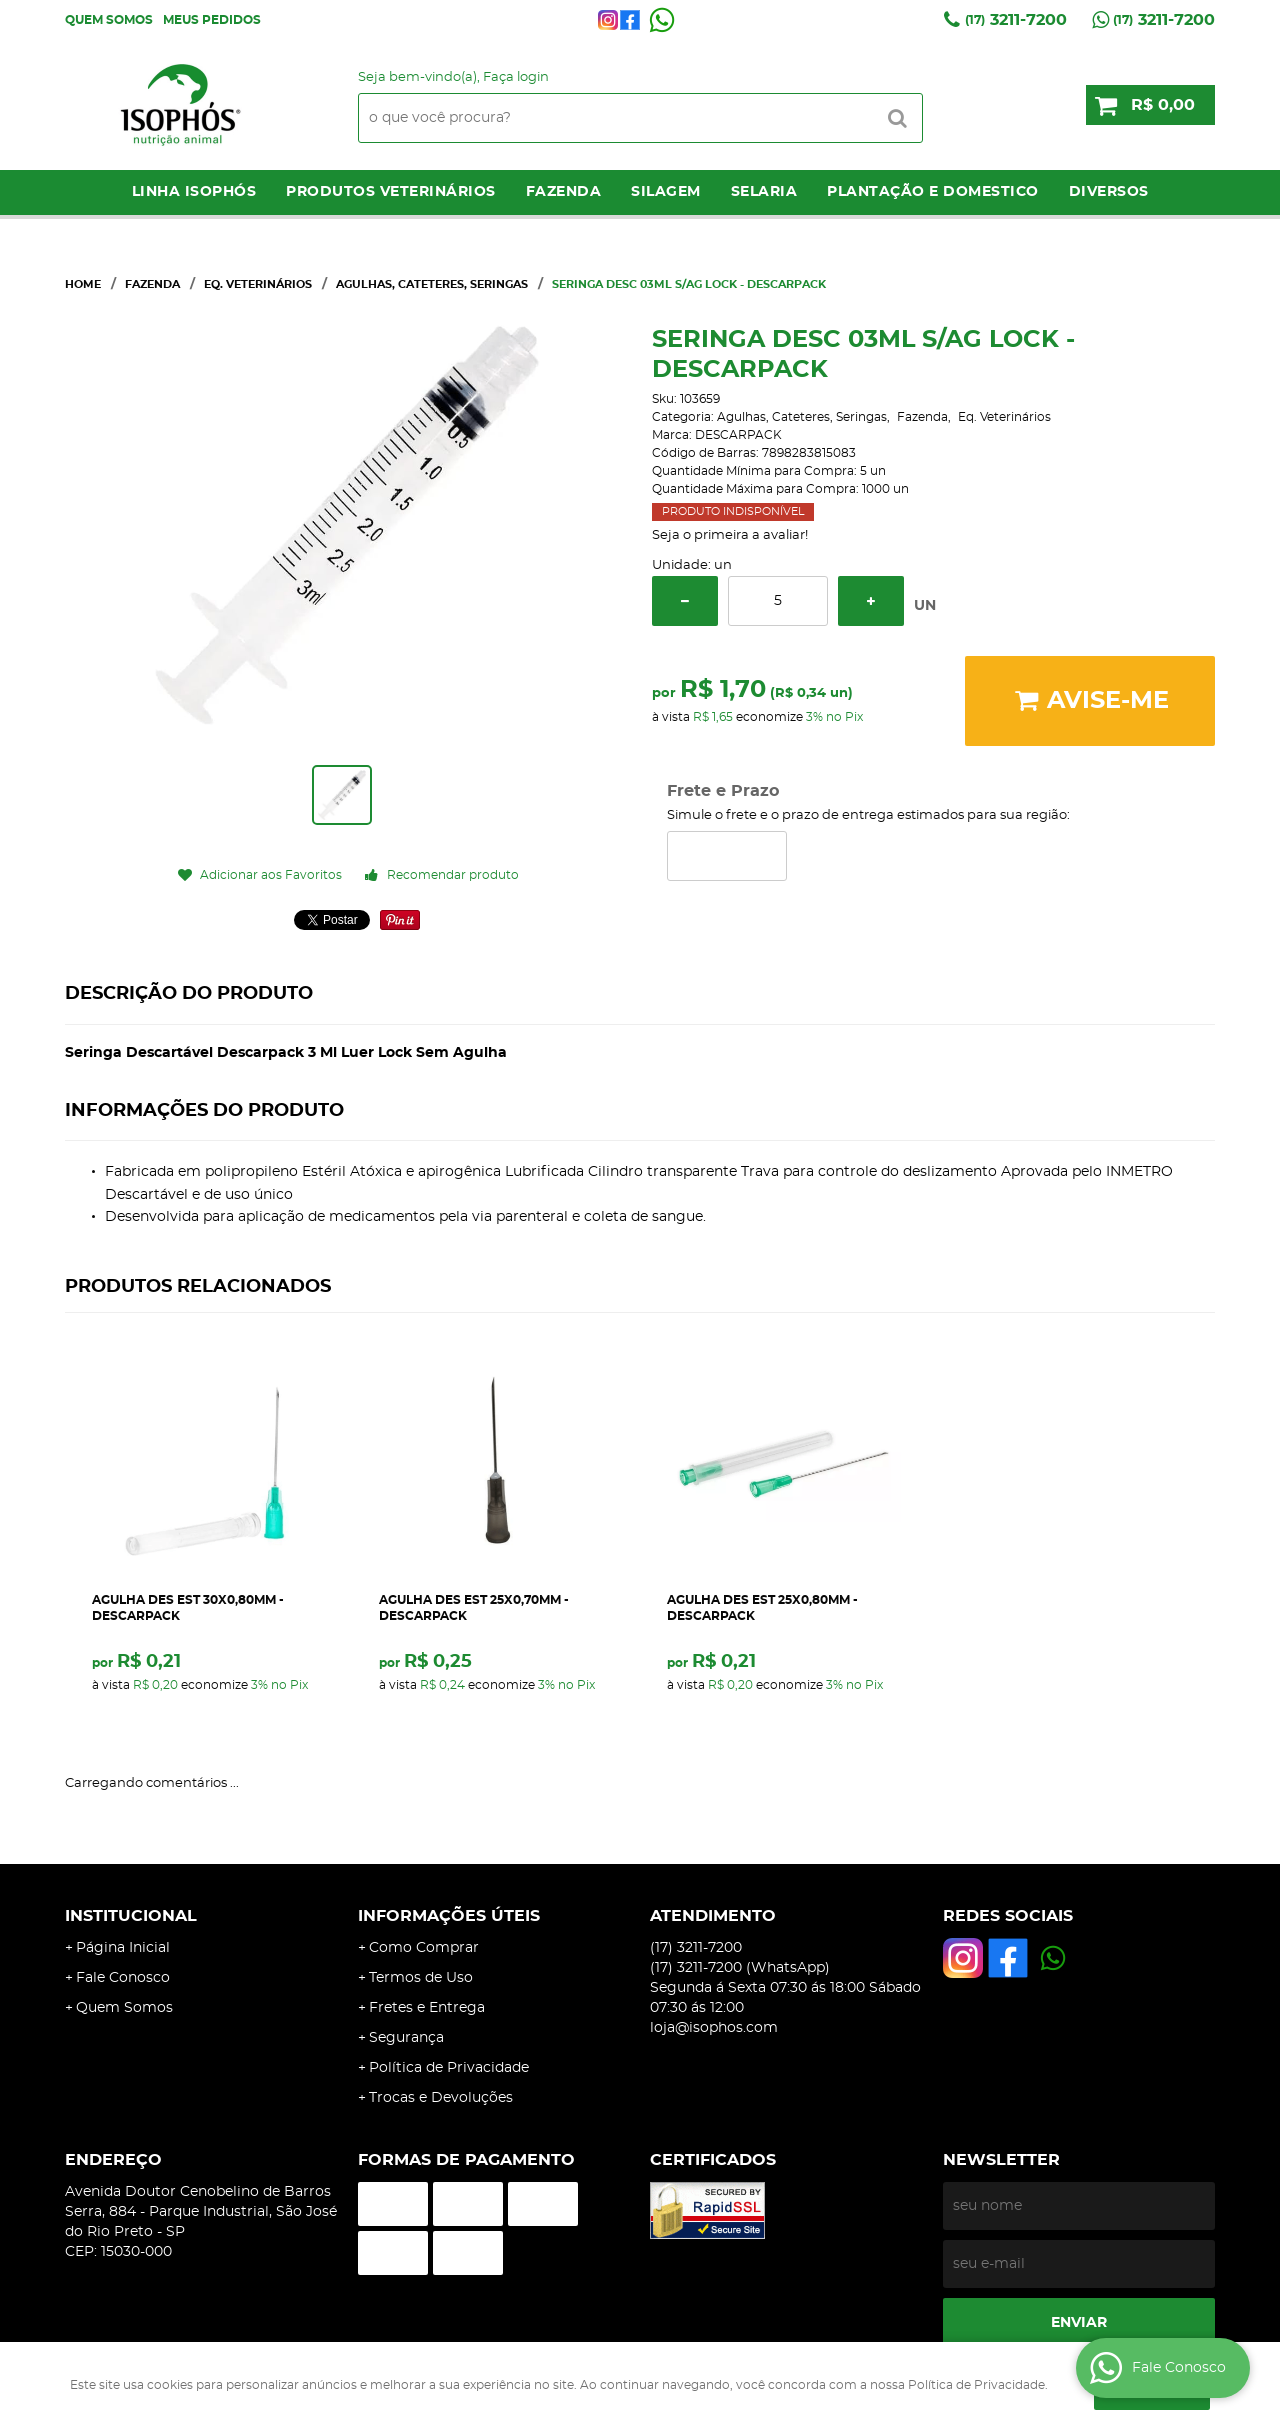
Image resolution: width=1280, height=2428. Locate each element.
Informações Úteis (449, 1916)
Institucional (131, 1916)
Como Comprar (424, 1948)
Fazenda (564, 192)
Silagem (666, 192)
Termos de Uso (421, 1978)
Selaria (764, 192)
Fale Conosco (123, 1978)
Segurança (406, 2038)
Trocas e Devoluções (441, 2098)
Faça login (516, 77)
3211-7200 (1016, 20)
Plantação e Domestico (933, 192)
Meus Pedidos (212, 20)
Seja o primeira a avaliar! (730, 535)
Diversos (1109, 192)
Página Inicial (123, 1948)
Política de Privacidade (449, 2068)
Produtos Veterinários (391, 192)
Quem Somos (109, 20)
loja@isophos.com (714, 2028)
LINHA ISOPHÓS (194, 192)
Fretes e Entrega (427, 2008)
